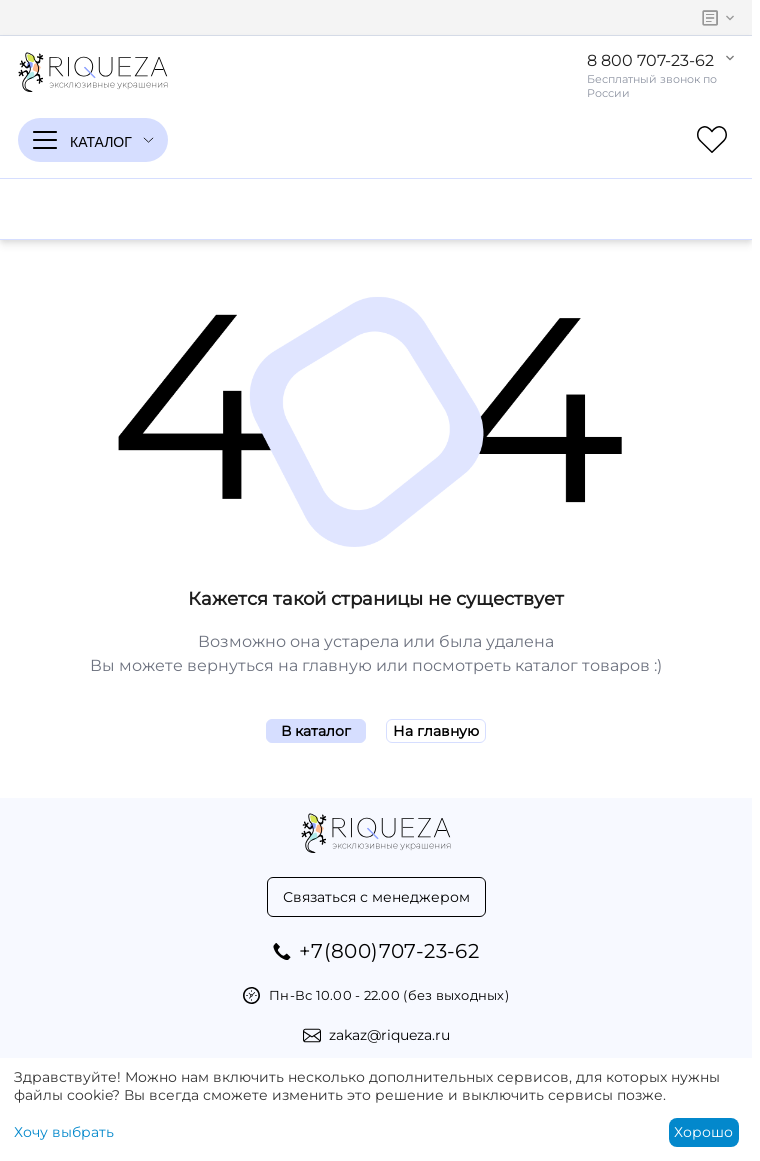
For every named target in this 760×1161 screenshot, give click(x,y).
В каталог (316, 731)
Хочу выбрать (64, 1132)
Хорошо (703, 1132)
